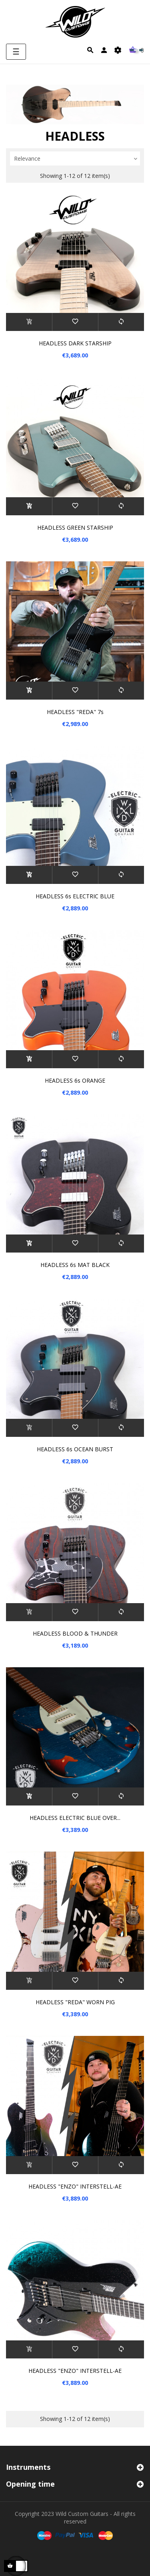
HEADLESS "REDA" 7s (75, 712)
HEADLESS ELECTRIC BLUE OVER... (75, 1818)
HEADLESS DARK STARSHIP (75, 343)
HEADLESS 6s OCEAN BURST (75, 1449)
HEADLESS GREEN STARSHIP (75, 527)
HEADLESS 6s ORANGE (75, 1080)
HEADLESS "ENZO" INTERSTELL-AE (75, 2186)
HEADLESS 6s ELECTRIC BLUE (75, 896)
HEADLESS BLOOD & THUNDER (75, 1633)
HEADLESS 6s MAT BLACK (75, 1265)
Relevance (76, 159)
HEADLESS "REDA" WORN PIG (75, 2002)
